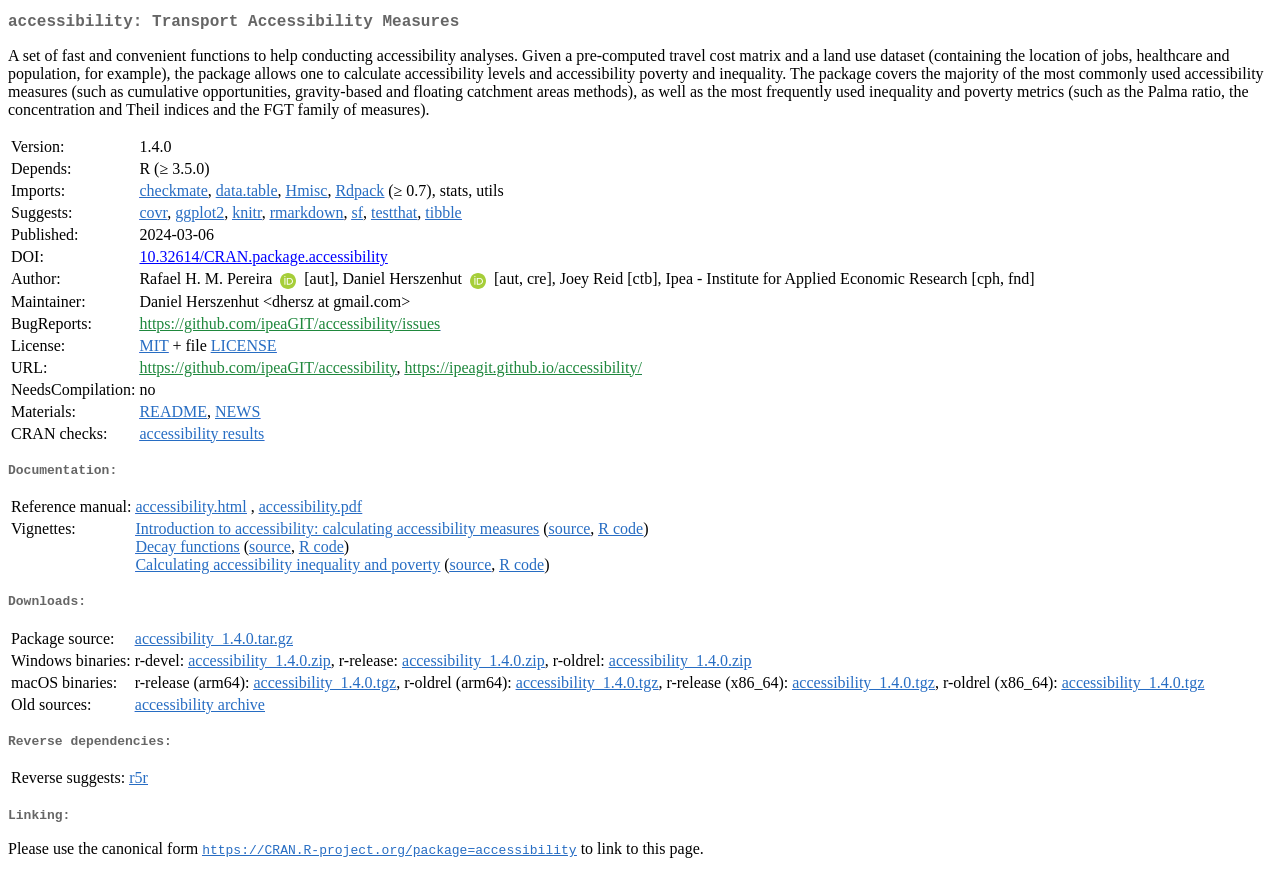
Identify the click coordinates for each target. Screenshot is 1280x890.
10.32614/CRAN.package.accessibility (263, 260)
